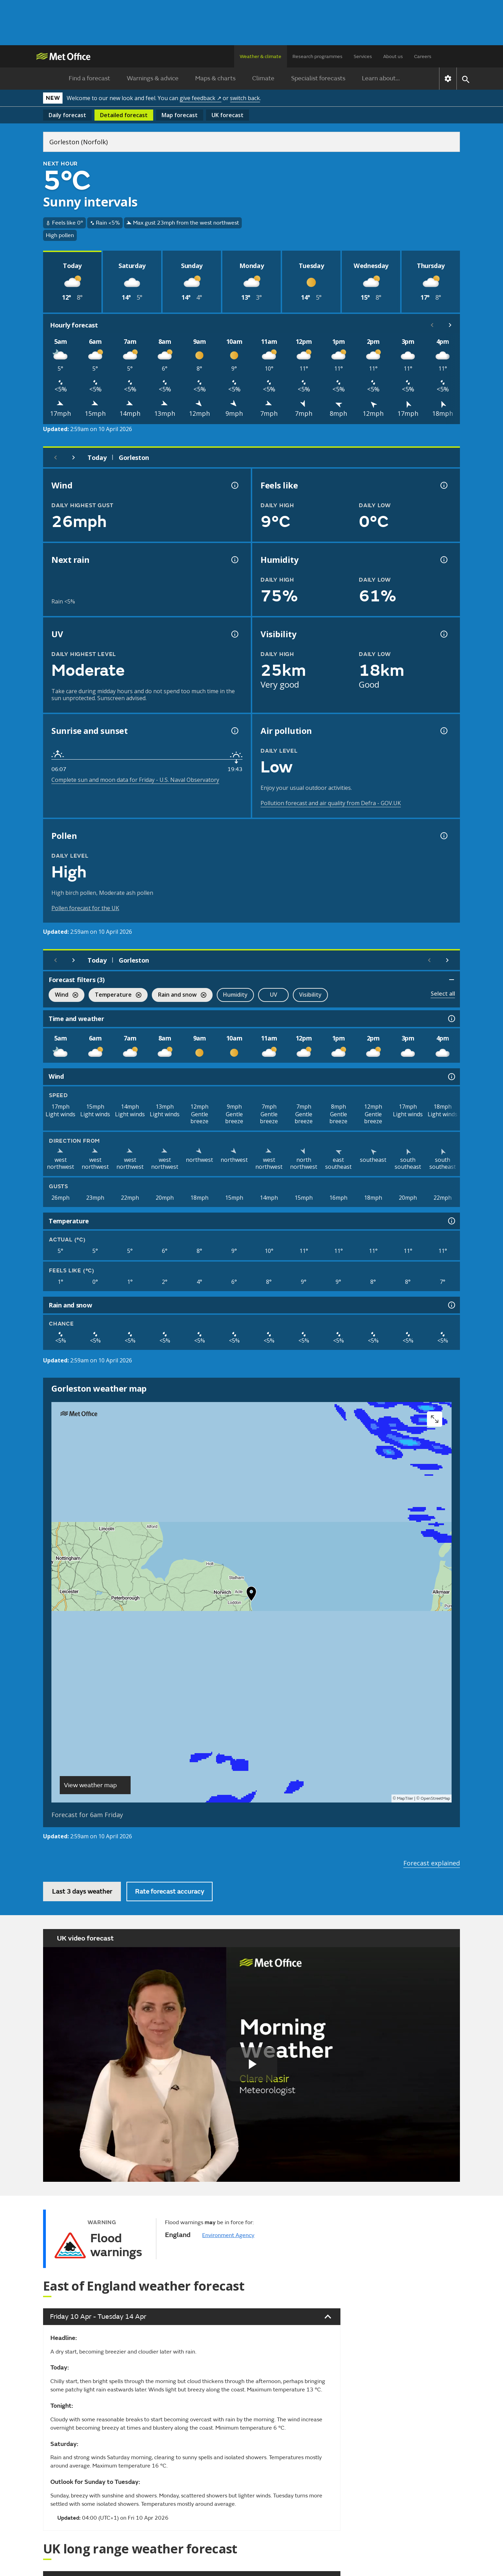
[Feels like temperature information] (443, 485)
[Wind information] (451, 1076)
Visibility (310, 994)
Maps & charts (215, 78)
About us (393, 56)
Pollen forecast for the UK (85, 908)
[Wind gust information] (234, 485)
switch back (245, 98)
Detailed (124, 115)
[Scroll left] (432, 325)
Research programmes (317, 56)
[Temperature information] (451, 1221)
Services (363, 56)
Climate (263, 78)
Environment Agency (228, 2235)
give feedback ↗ (200, 98)
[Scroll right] (450, 325)
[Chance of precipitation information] (234, 559)
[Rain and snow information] (451, 1305)
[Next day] (74, 457)
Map (180, 115)
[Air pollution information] (443, 730)
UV (273, 994)
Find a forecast (89, 78)
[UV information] (234, 634)
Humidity (235, 994)
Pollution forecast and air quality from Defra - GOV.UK (331, 803)
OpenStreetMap (435, 1798)
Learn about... (381, 78)
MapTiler (405, 1798)
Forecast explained (431, 1863)
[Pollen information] (443, 835)
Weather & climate (260, 56)
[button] (251, 1595)
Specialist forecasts (318, 78)
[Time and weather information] (451, 1018)
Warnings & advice (153, 78)
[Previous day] (56, 457)
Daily (67, 115)
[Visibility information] (443, 634)
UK (228, 115)
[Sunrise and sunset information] (234, 730)
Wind (63, 995)
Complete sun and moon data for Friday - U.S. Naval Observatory (135, 780)
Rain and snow (179, 995)
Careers (422, 56)
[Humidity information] (443, 559)
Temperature (115, 995)
